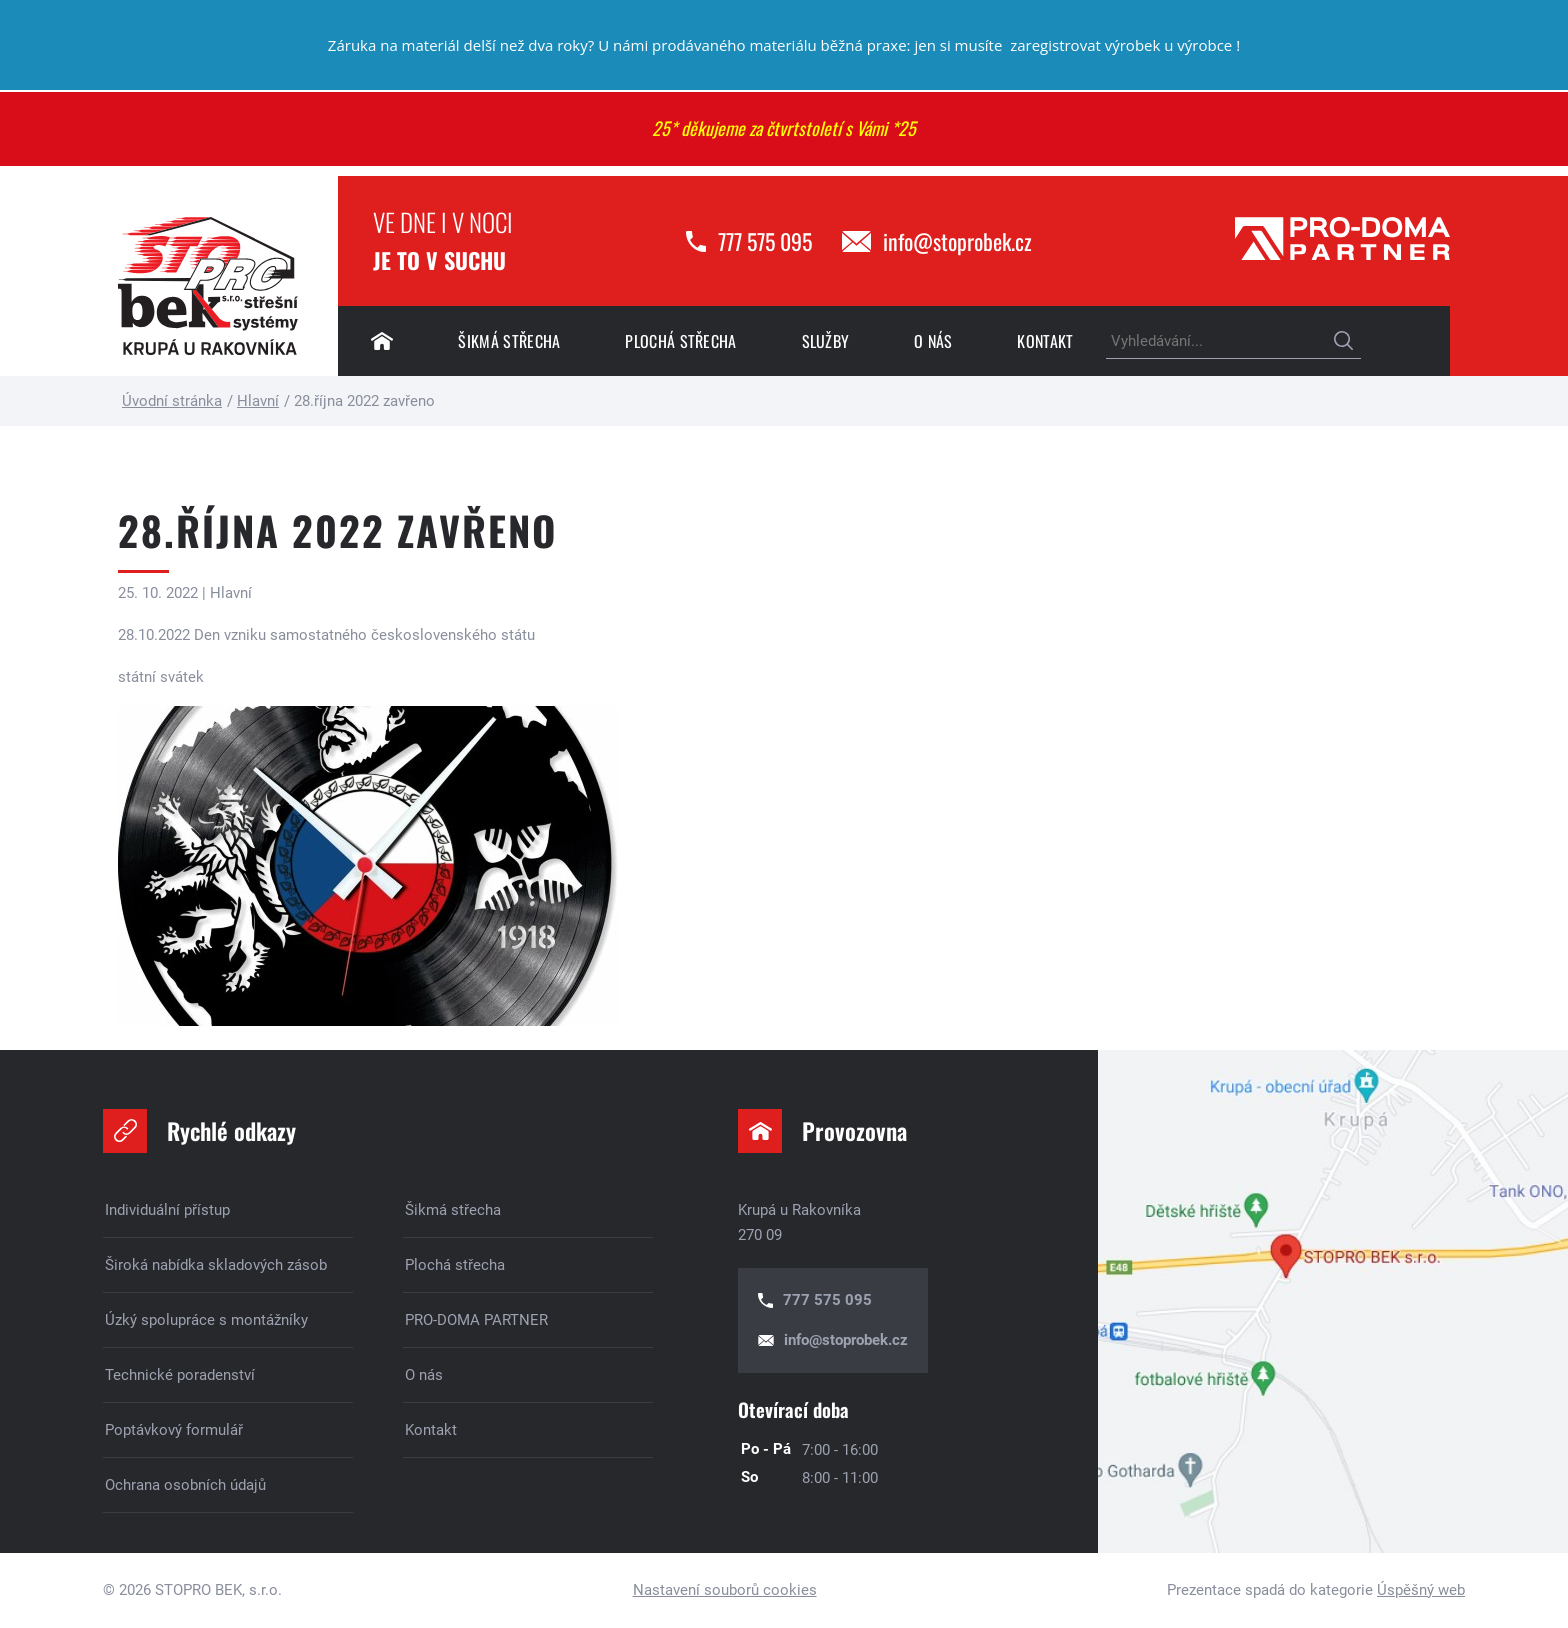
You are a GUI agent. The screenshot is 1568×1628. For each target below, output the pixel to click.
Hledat (1343, 341)
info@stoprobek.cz (957, 241)
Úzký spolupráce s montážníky (206, 1320)
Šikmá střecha (509, 341)
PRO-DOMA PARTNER (476, 1320)
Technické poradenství (180, 1375)
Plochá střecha (680, 341)
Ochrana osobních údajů (185, 1485)
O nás (933, 341)
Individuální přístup (167, 1210)
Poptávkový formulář (174, 1430)
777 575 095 (765, 241)
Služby (826, 341)
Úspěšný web (1421, 1590)
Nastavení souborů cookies (725, 1590)
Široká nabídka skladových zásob (216, 1265)
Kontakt (1045, 341)
